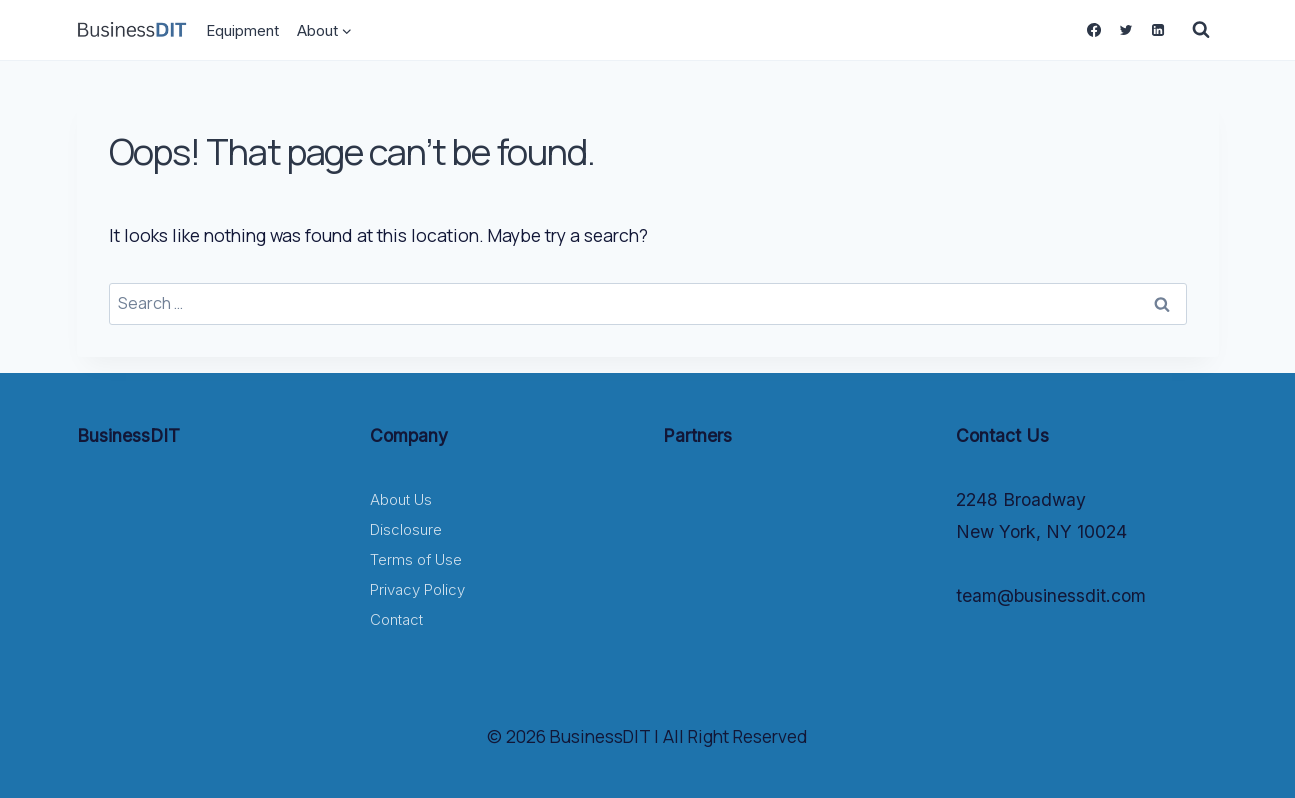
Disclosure (406, 529)
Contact (396, 619)
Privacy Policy (417, 589)
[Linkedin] (1158, 30)
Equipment (242, 30)
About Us (401, 499)
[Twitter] (1126, 30)
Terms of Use (416, 559)
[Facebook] (1094, 30)
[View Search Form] (1201, 30)
